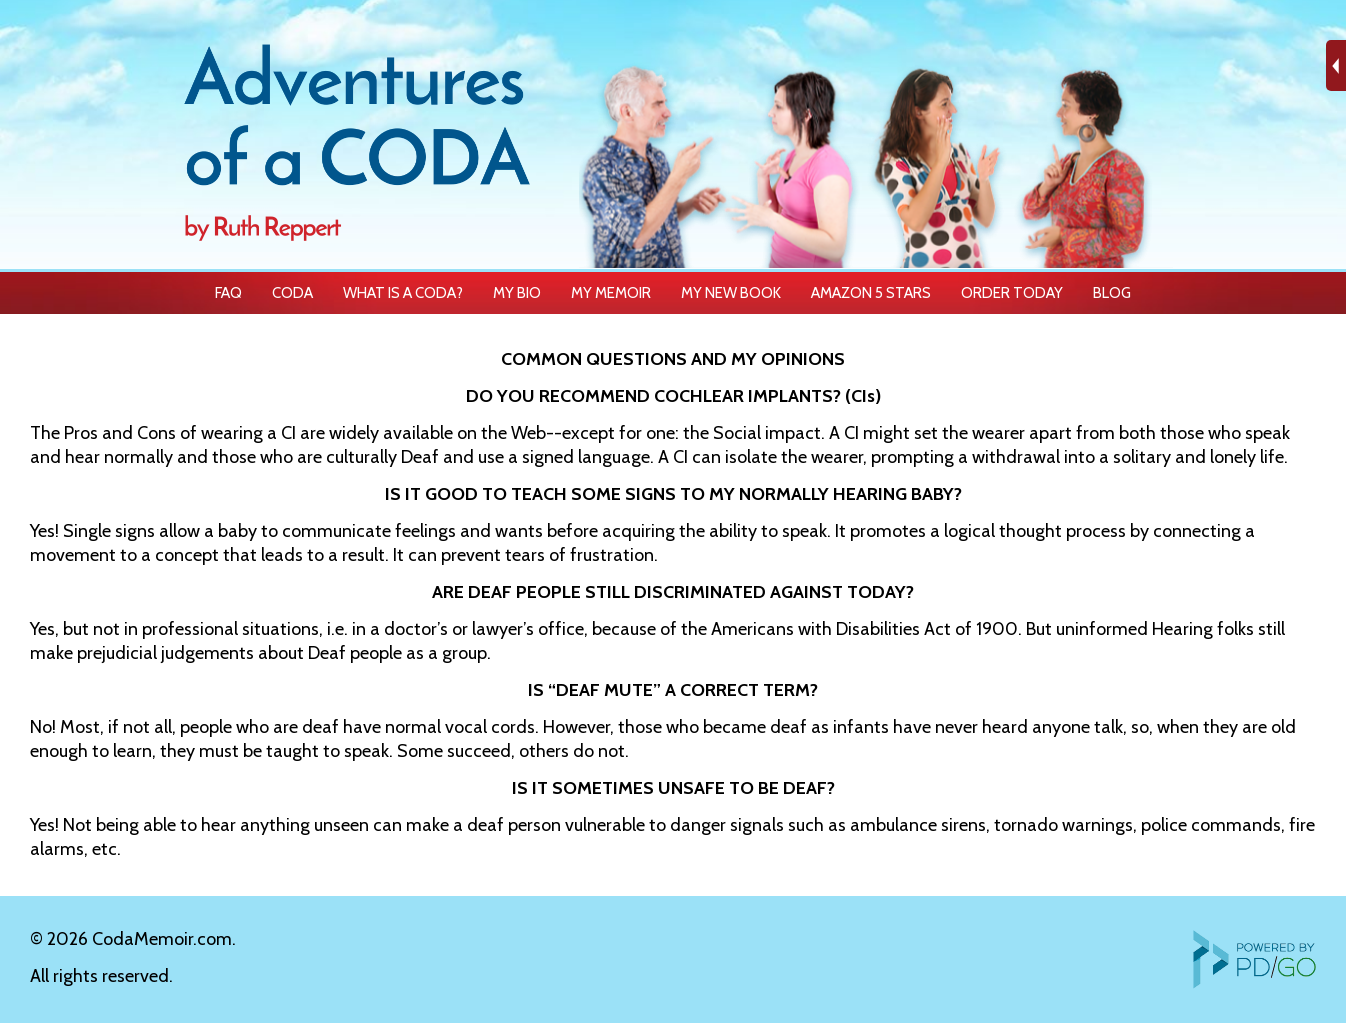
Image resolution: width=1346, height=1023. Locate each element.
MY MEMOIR (611, 293)
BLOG (1112, 293)
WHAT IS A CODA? (403, 293)
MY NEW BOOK (731, 293)
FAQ (228, 293)
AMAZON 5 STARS (871, 293)
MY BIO (517, 293)
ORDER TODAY (1012, 293)
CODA (292, 293)
